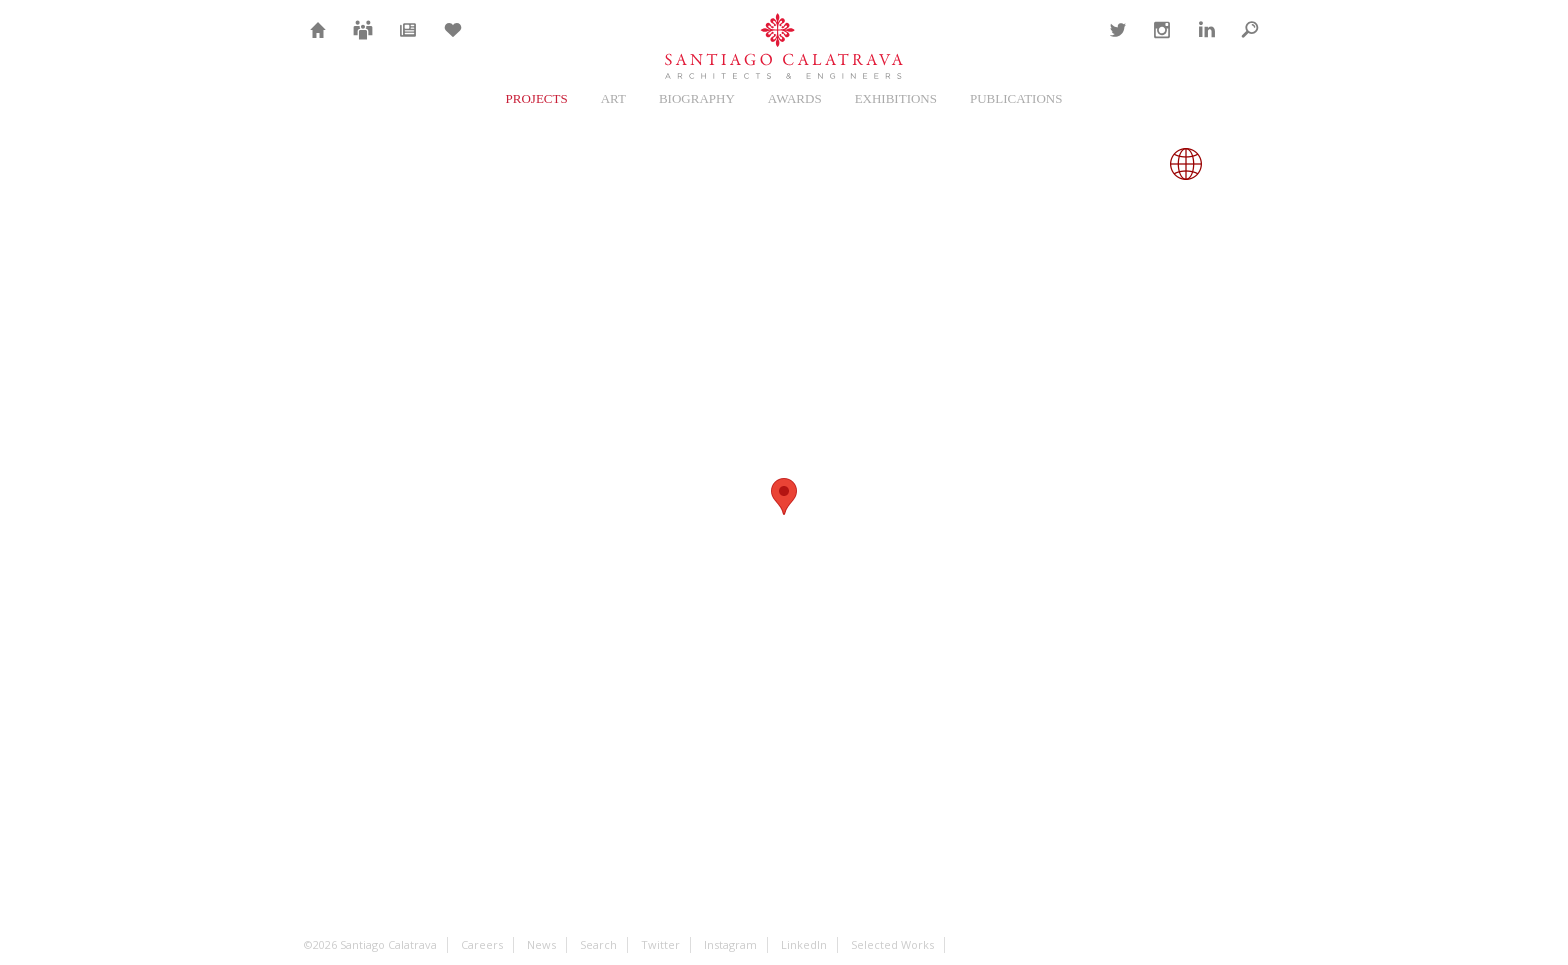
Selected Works (892, 944)
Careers (363, 42)
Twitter (1115, 42)
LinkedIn (1205, 42)
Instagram (1160, 42)
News (408, 42)
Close (1248, 164)
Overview (1062, 164)
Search (1250, 42)
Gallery (1124, 164)
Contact (1070, 42)
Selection (453, 42)
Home (318, 42)
